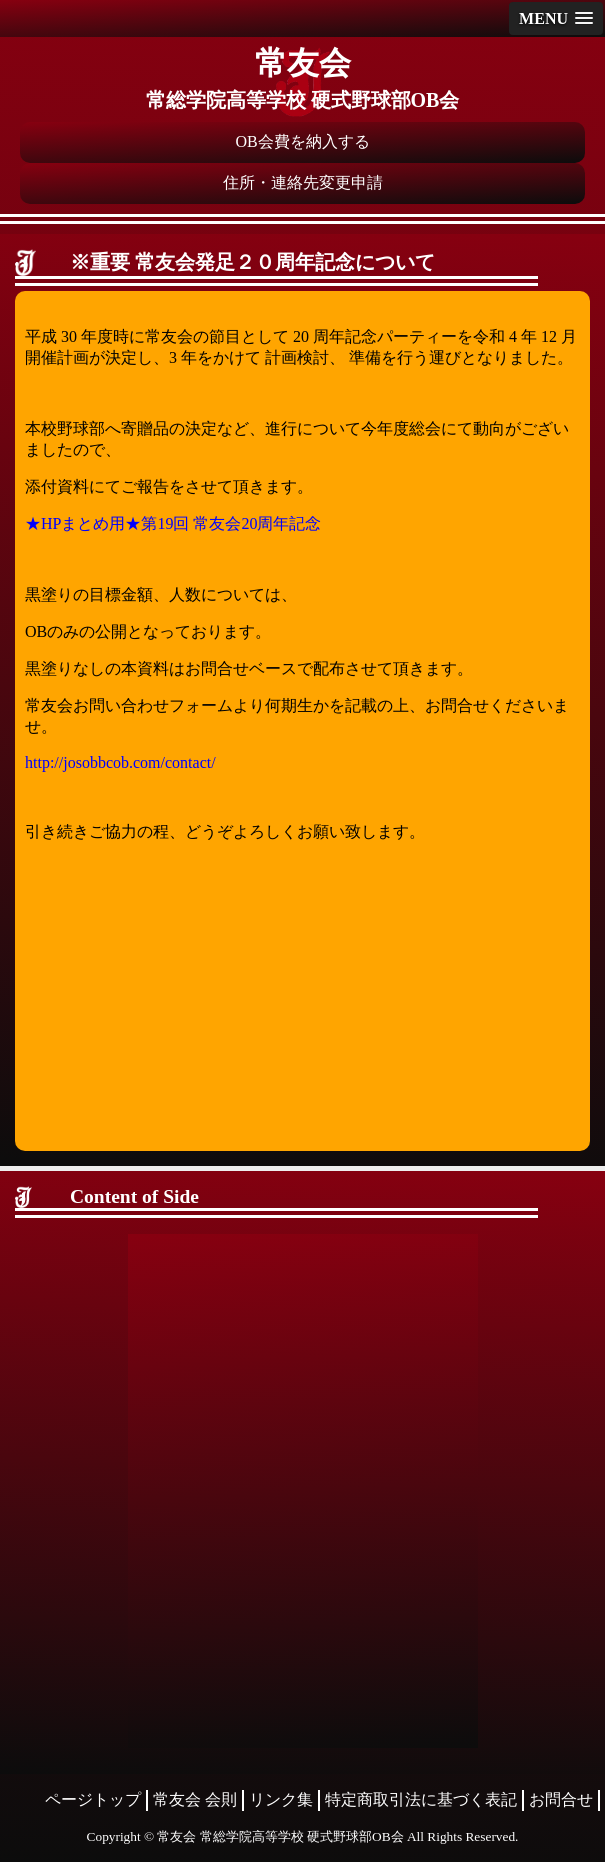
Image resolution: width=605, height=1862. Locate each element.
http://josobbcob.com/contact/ (120, 762)
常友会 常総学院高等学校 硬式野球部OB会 (280, 1836)
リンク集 (281, 1799)
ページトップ (93, 1799)
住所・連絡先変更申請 (303, 182)
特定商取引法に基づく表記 (421, 1799)
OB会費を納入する (302, 141)
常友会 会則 (195, 1799)
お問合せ (561, 1799)
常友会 (303, 63)
